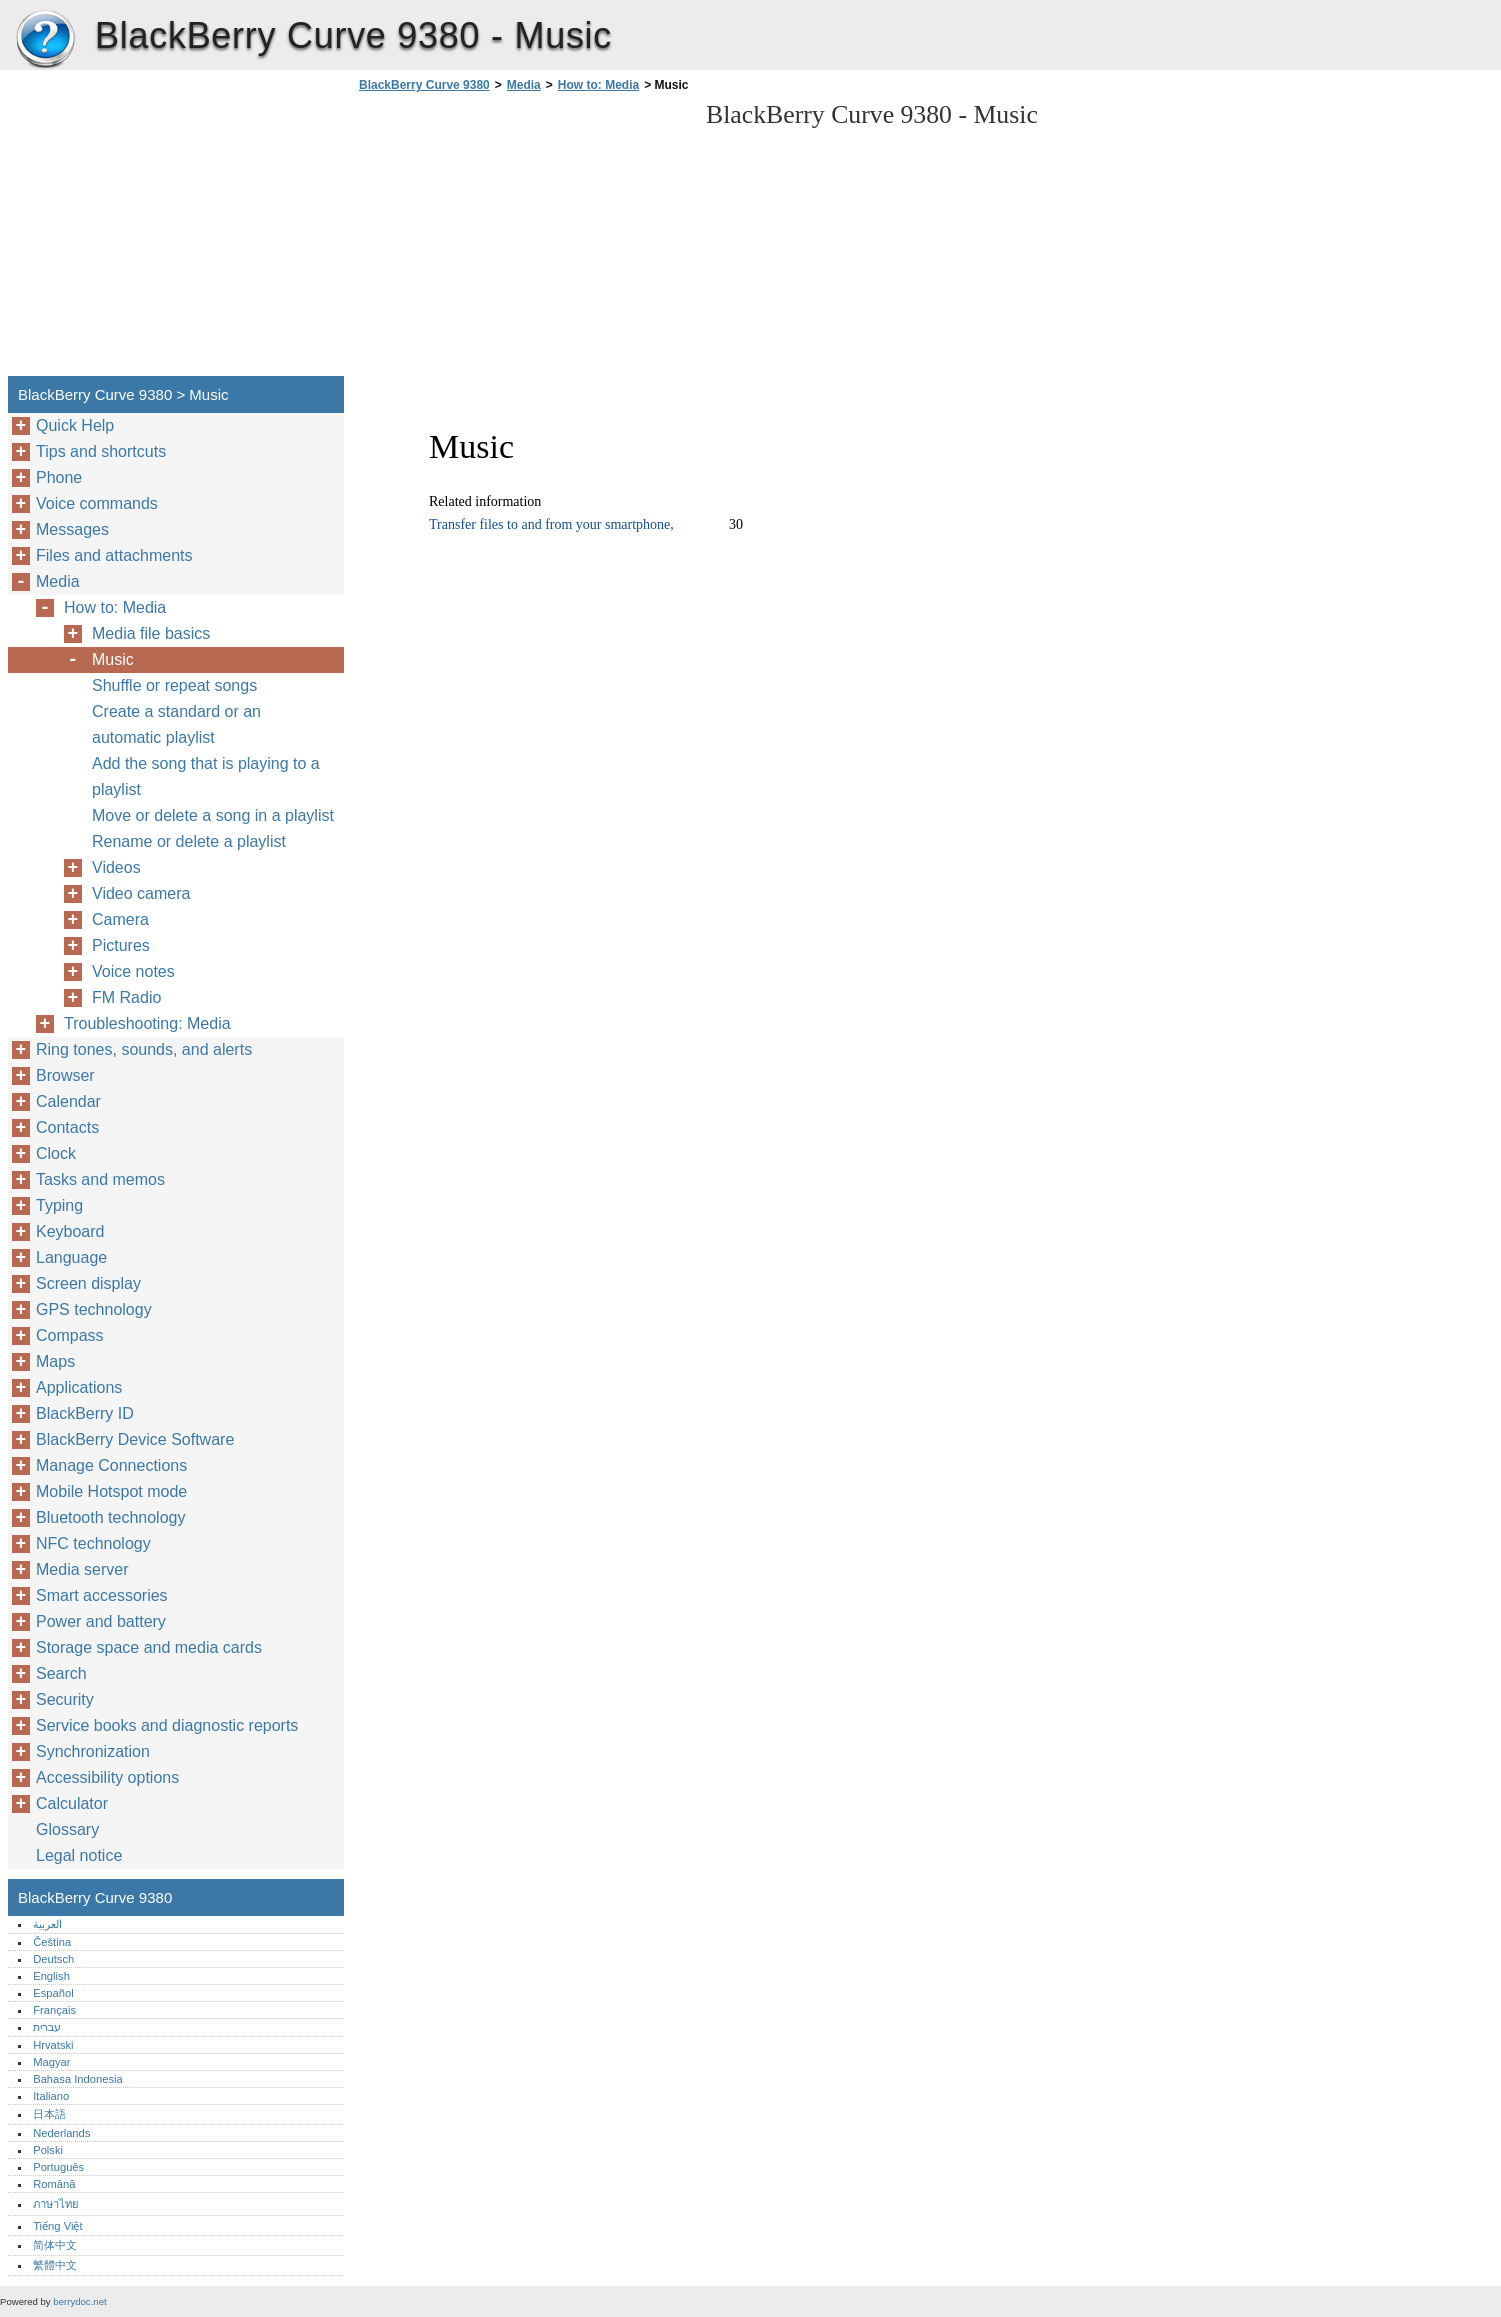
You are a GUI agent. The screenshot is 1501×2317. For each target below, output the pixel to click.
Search (61, 1673)
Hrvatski (53, 2045)
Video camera (141, 893)
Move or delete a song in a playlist (213, 815)
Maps (55, 1361)
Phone (59, 477)
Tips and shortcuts (101, 451)
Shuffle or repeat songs (174, 685)
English (51, 1976)
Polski (48, 2150)
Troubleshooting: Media (147, 1023)
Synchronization (93, 1751)
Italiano (51, 2096)
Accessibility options (107, 1777)
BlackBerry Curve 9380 (45, 40)
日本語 (49, 2114)
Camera (120, 919)
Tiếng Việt (57, 2226)
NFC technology (93, 1543)
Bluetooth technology (110, 1517)
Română (54, 2184)
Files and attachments (114, 555)
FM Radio (126, 997)
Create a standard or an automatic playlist (176, 724)
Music (113, 659)
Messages (72, 529)
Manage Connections (111, 1465)
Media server (82, 1569)
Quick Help (75, 425)
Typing (59, 1205)
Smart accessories (102, 1595)
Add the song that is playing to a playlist (206, 776)
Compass (70, 1335)
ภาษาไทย (56, 2204)
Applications (79, 1387)
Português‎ (58, 2167)
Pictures (121, 945)
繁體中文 (55, 2265)
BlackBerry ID (85, 1413)
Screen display (88, 1283)
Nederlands (61, 2133)
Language (71, 1257)
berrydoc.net (79, 2301)
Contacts (67, 1127)
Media (524, 85)
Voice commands (97, 503)
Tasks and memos (100, 1179)
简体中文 (55, 2245)
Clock (56, 1153)
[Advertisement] (522, 240)
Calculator (72, 1803)
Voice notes (133, 971)
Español (53, 1993)
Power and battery (101, 1621)
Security (65, 1699)
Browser (65, 1075)
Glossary (67, 1829)
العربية (47, 1924)
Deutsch (53, 1959)
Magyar (51, 2062)
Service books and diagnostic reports (167, 1725)
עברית (47, 2027)
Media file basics (151, 633)
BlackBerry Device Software (135, 1439)
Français (54, 2010)
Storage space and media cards (149, 1647)
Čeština (52, 1942)
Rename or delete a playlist (189, 841)
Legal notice (79, 1855)
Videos (116, 867)
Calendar (68, 1101)
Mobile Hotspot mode (111, 1491)
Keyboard (70, 1231)
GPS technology (94, 1309)
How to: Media (598, 85)
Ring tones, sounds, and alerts (144, 1049)
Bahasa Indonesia (78, 2079)
